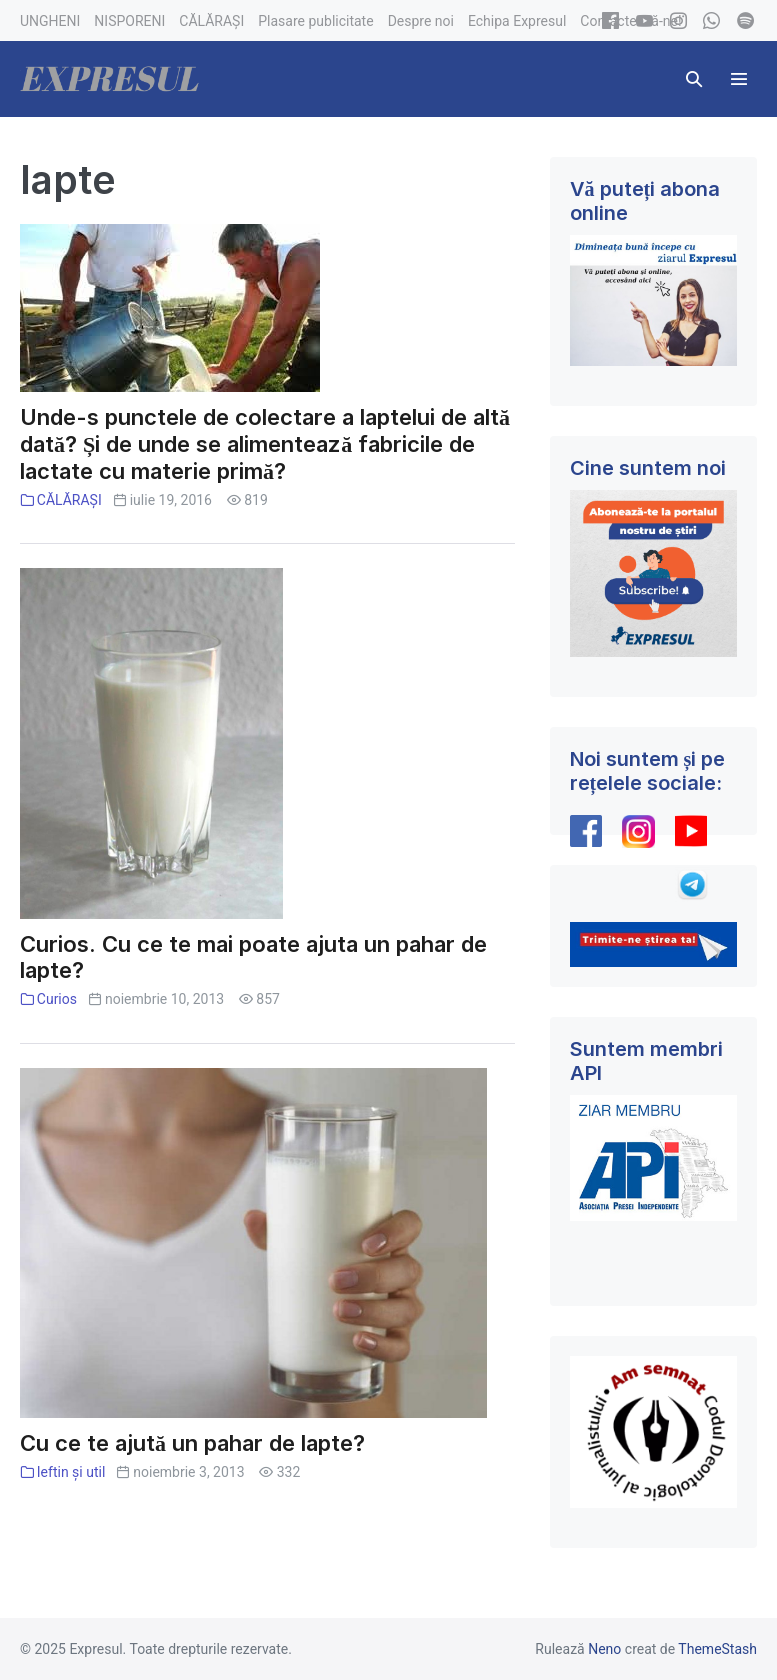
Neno (604, 1649)
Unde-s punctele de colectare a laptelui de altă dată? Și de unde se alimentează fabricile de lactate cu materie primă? (265, 444)
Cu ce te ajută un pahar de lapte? (192, 1443)
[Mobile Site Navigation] (739, 79)
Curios (57, 999)
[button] (694, 79)
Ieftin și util (71, 1472)
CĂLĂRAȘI (69, 500)
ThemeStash (717, 1649)
